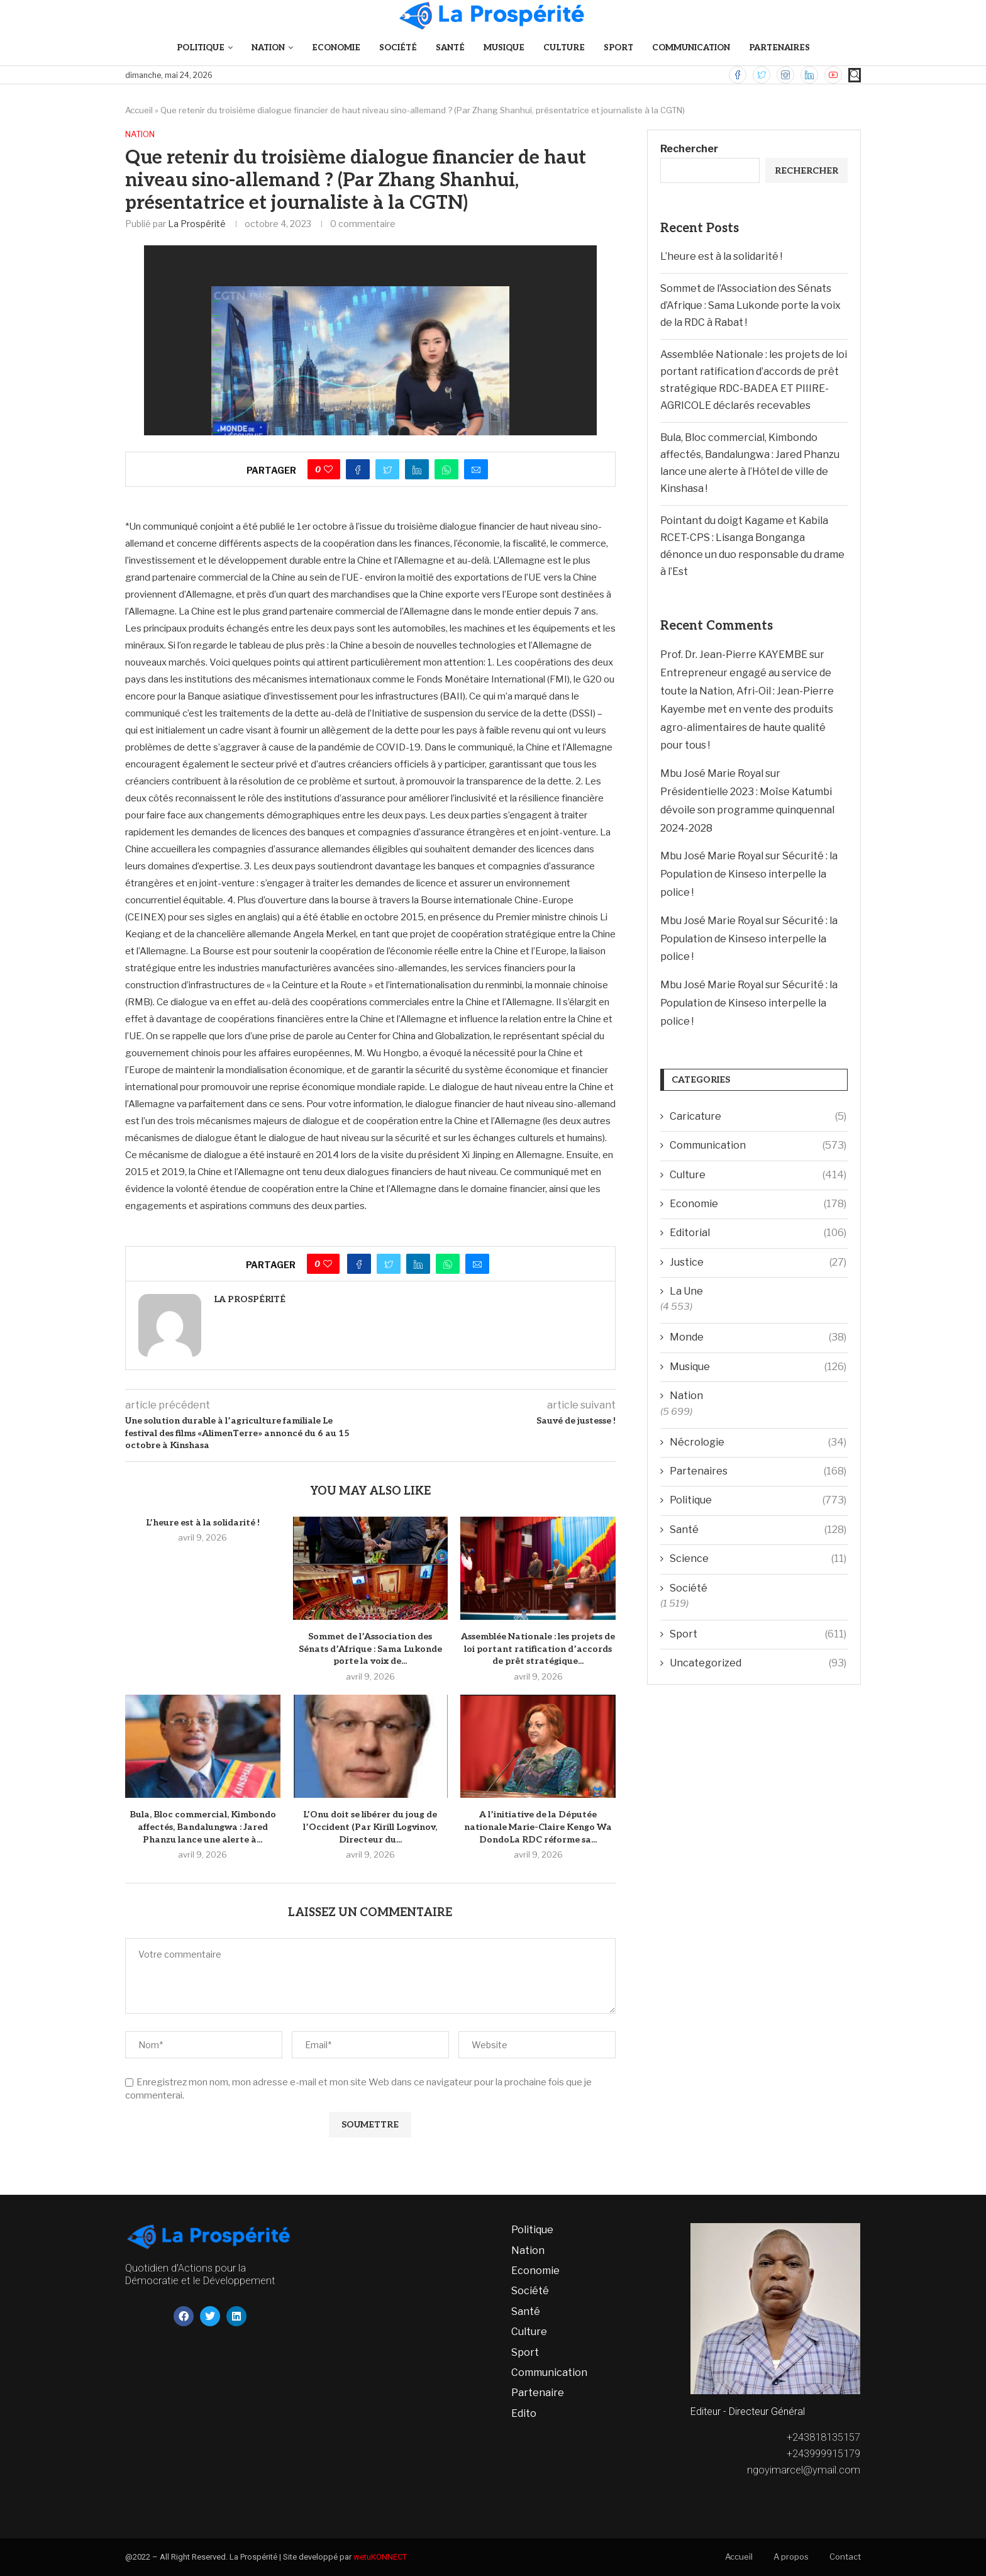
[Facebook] (737, 75)
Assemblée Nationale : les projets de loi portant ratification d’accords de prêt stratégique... (538, 1648)
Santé (450, 48)
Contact (845, 2556)
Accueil (139, 110)
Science (758, 1559)
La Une (686, 1291)
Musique (504, 48)
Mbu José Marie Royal (711, 773)
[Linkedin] (809, 75)
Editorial (758, 1233)
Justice (758, 1262)
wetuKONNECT (380, 2557)
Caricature (758, 1117)
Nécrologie (758, 1442)
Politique (200, 48)
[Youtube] (833, 75)
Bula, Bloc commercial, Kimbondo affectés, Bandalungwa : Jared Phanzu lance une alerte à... (203, 1826)
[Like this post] (328, 469)
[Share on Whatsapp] (446, 469)
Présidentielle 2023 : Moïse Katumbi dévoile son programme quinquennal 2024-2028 (747, 810)
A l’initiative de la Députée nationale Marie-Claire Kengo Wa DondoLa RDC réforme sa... (538, 1826)
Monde (758, 1337)
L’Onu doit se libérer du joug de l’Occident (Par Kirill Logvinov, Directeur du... (370, 1826)
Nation (268, 48)
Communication (691, 48)
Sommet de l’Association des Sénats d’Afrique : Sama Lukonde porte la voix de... (370, 1648)
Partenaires (779, 48)
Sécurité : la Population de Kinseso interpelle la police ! (749, 874)
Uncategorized (758, 1663)
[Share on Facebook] (358, 469)
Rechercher (689, 149)
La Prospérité (197, 223)
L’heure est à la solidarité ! (203, 1522)
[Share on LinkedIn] (417, 469)
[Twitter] (761, 75)
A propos (791, 2556)
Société (398, 48)
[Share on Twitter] (387, 469)
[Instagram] (785, 75)
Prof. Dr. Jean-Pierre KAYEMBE (733, 655)
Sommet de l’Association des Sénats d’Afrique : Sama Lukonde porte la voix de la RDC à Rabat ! (750, 305)
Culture (564, 48)
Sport (618, 48)
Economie (336, 48)
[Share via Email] (476, 469)
